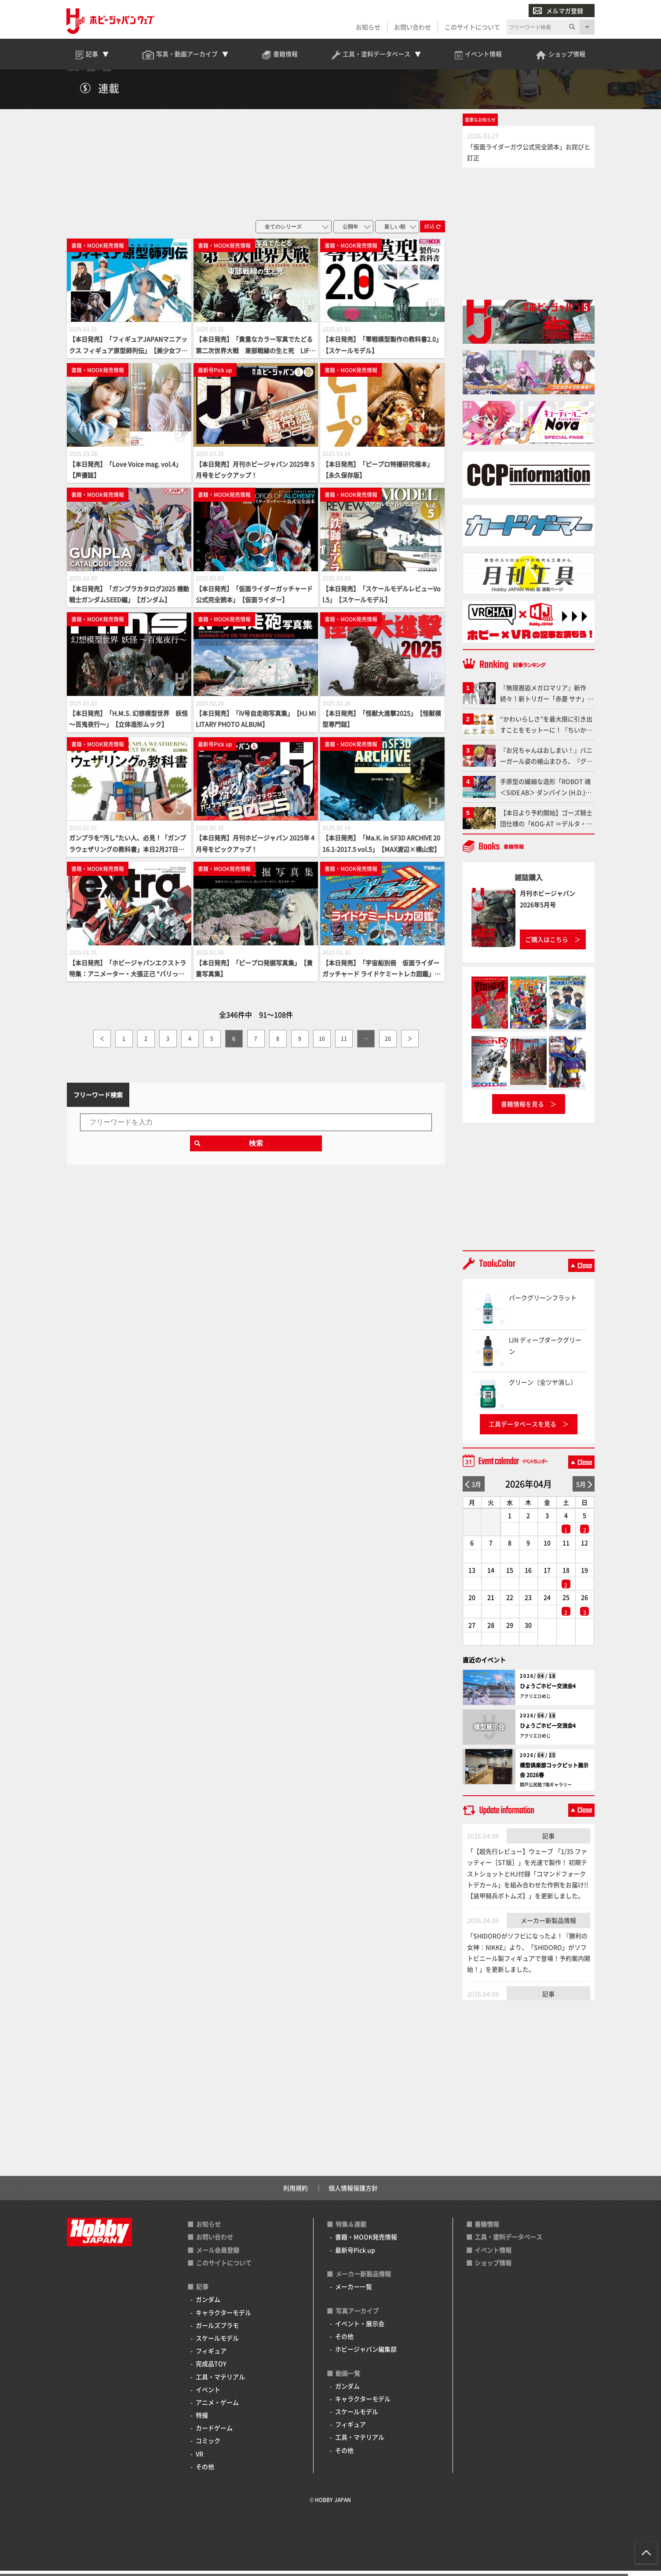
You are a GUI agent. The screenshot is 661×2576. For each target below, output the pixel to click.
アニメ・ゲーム (217, 2407)
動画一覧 (348, 2378)
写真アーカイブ (357, 2315)
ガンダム (208, 2304)
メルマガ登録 (558, 10)
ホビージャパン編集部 (366, 2354)
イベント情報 (493, 2255)
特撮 (202, 2420)
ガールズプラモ (217, 2330)
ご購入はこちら (546, 944)
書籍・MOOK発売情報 (366, 2242)
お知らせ (368, 27)
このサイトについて (472, 27)
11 (344, 1044)
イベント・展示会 (359, 2328)
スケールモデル (217, 2343)
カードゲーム (214, 2433)
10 (322, 1044)
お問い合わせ (412, 27)
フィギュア (211, 2356)
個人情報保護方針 (353, 2193)
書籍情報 (487, 2229)
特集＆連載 (351, 2229)
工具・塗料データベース (508, 2242)
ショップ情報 (493, 2268)
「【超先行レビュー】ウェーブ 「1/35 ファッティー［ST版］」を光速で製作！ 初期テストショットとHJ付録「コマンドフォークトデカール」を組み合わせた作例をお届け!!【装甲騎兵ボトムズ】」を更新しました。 (527, 1879)
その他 (205, 2471)
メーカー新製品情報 (548, 1926)
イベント (208, 2394)
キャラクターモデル (223, 2317)
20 (388, 1044)
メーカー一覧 (353, 2292)
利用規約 (295, 2193)
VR (199, 2459)
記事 (548, 1841)
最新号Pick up (355, 2255)
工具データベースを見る (522, 1429)
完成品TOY (211, 2369)
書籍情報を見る (522, 1109)
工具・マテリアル (220, 2382)
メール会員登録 (217, 2255)
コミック (208, 2446)
